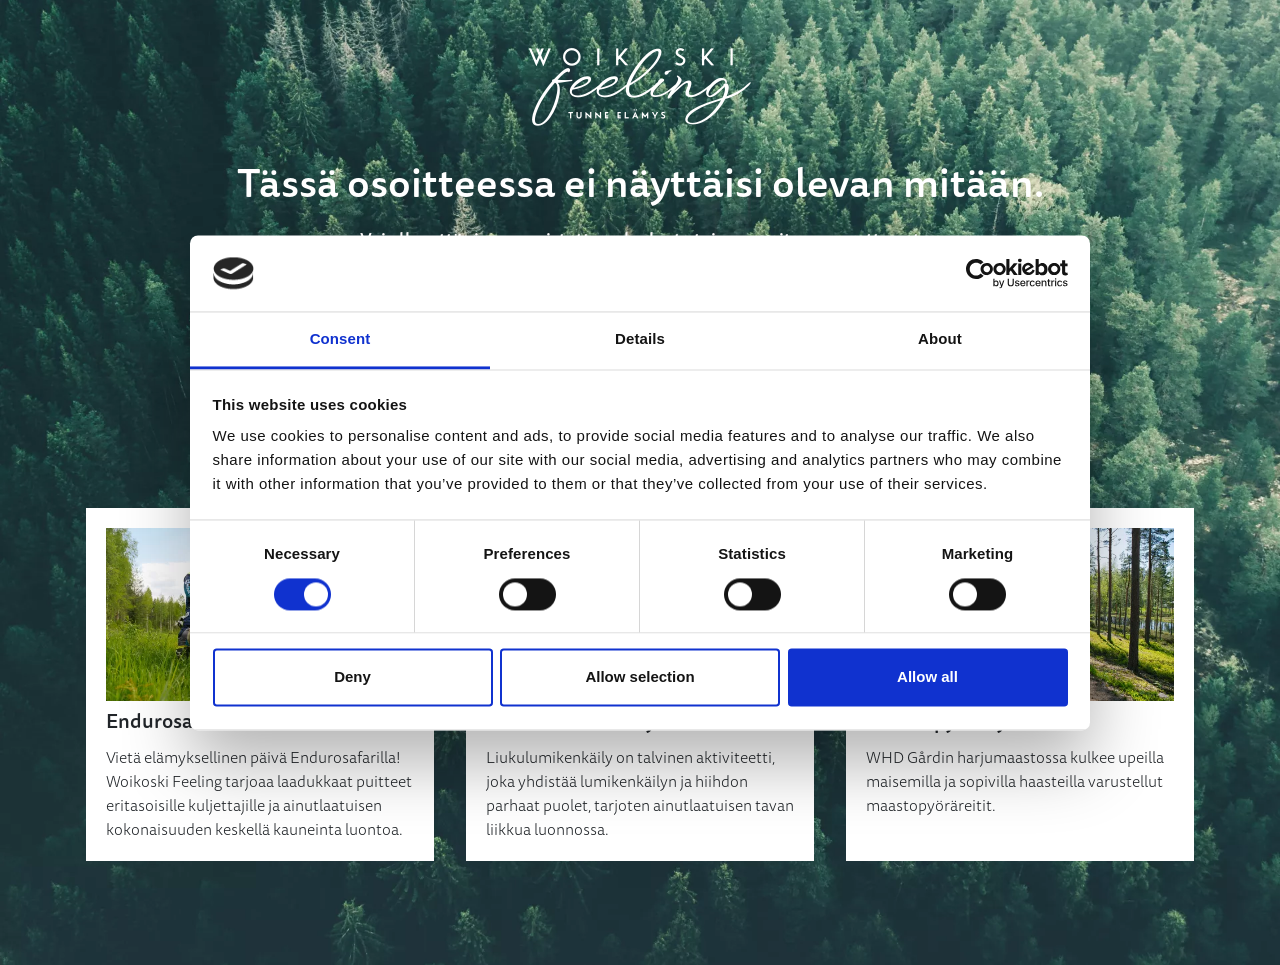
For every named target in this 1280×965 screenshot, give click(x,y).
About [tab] (940, 339)
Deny (352, 677)
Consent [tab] (340, 339)
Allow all (927, 677)
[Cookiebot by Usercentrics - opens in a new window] (980, 273)
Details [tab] (640, 339)
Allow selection (639, 677)
